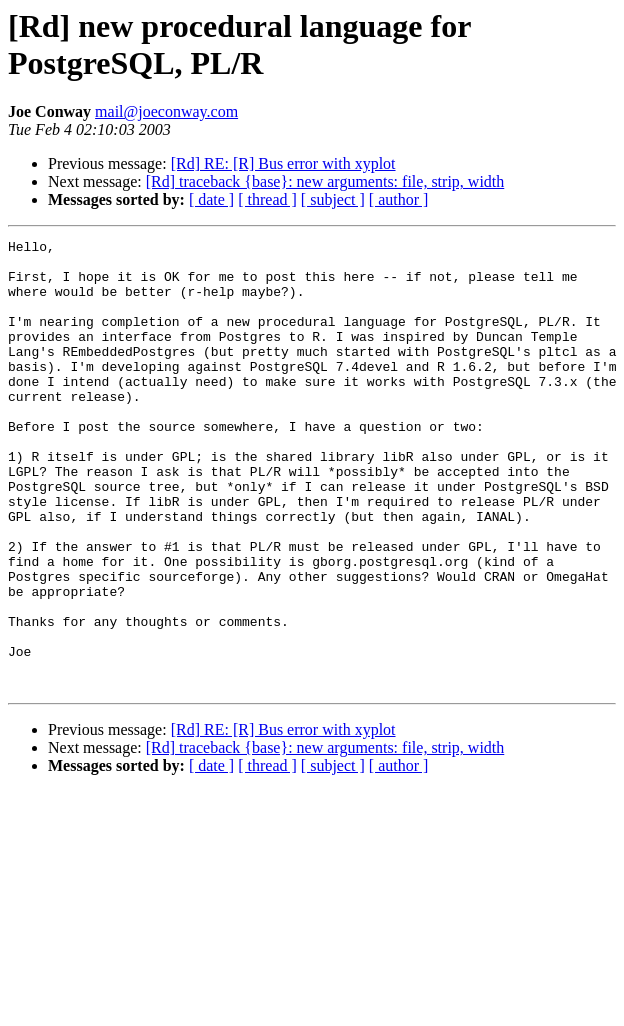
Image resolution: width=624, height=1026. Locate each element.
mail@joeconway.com (166, 111)
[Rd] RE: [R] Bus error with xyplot (283, 163)
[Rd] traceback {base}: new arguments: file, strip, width (325, 181)
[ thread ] (267, 199)
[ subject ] (333, 199)
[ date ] (211, 199)
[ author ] (399, 199)
